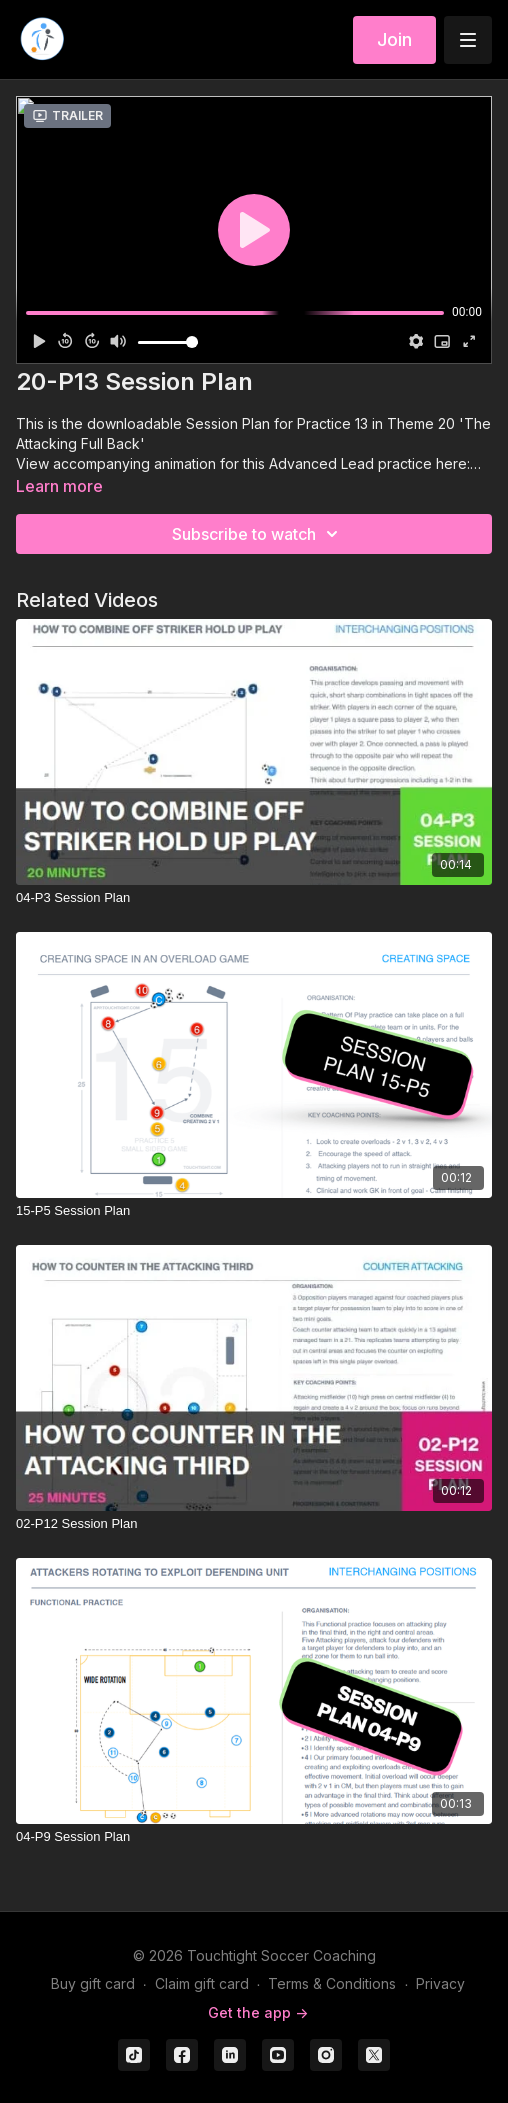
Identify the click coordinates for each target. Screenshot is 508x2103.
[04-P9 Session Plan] (254, 1837)
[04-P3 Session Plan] (254, 898)
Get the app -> (258, 2012)
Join (394, 39)
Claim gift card (202, 1983)
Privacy (440, 1983)
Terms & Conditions (332, 1983)
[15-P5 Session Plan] (254, 1211)
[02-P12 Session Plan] (254, 1524)
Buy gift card (93, 1983)
